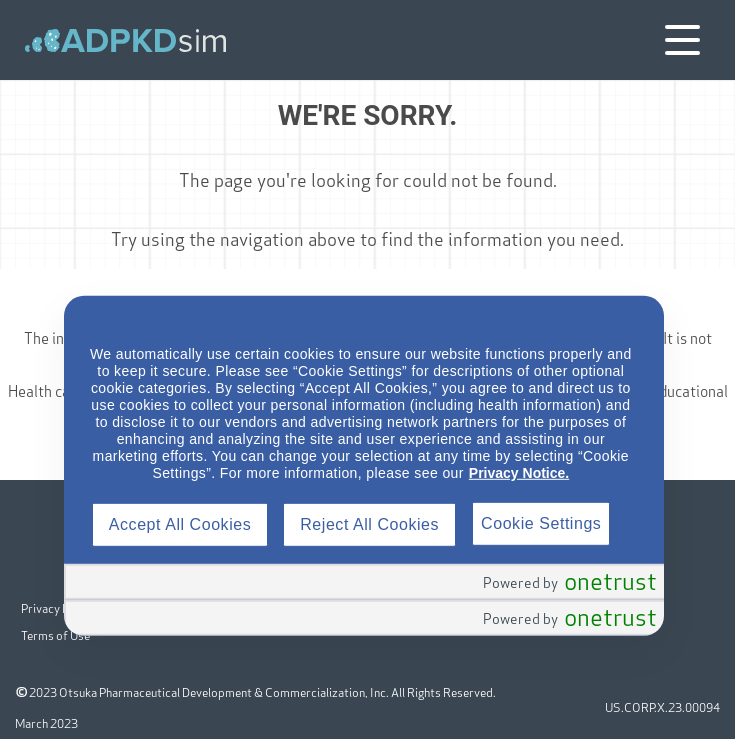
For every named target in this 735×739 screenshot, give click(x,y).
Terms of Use (56, 626)
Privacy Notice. (519, 473)
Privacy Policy (58, 600)
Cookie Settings (541, 523)
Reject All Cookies (369, 524)
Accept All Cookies (180, 524)
